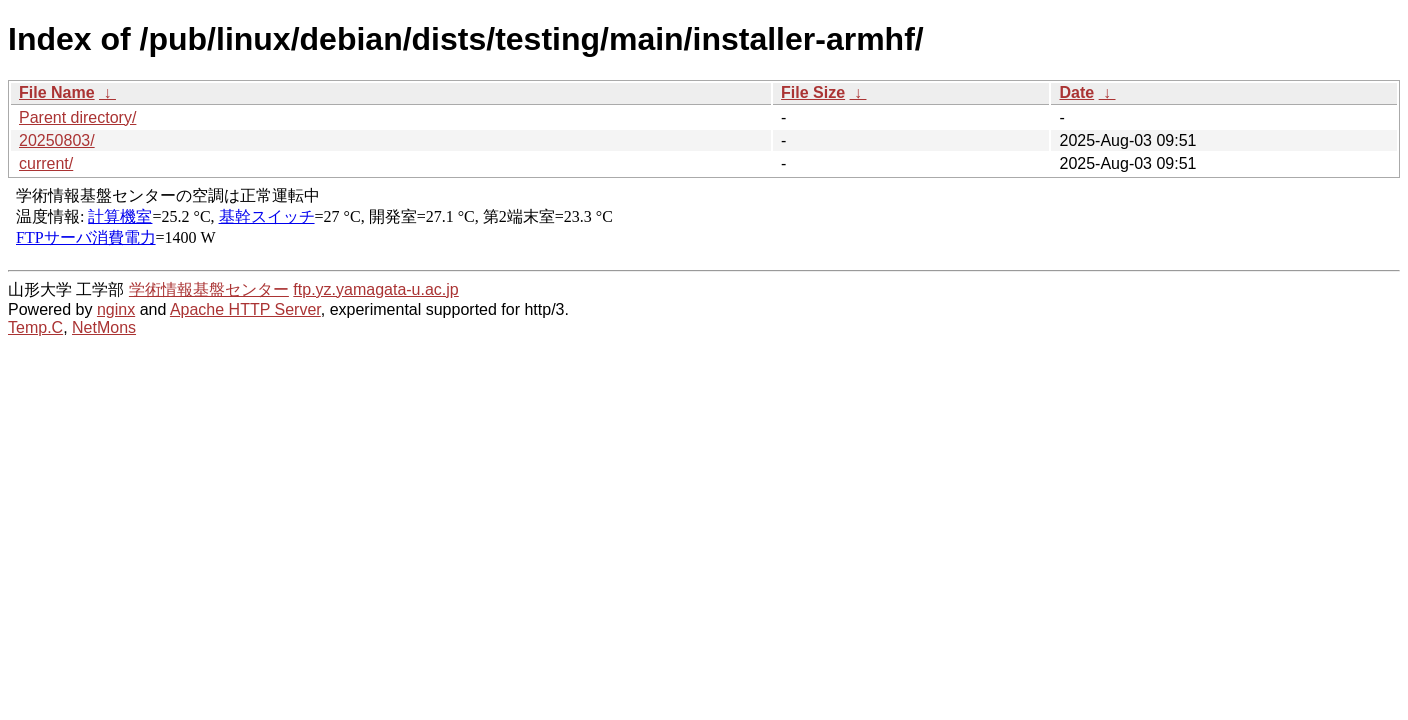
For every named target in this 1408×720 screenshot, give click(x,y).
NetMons (104, 327)
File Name (57, 92)
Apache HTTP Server (245, 309)
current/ (46, 163)
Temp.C (35, 327)
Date (1076, 92)
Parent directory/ (77, 117)
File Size (813, 92)
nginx (116, 309)
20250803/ (57, 140)
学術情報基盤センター (209, 289)
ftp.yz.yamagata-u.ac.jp (375, 289)
